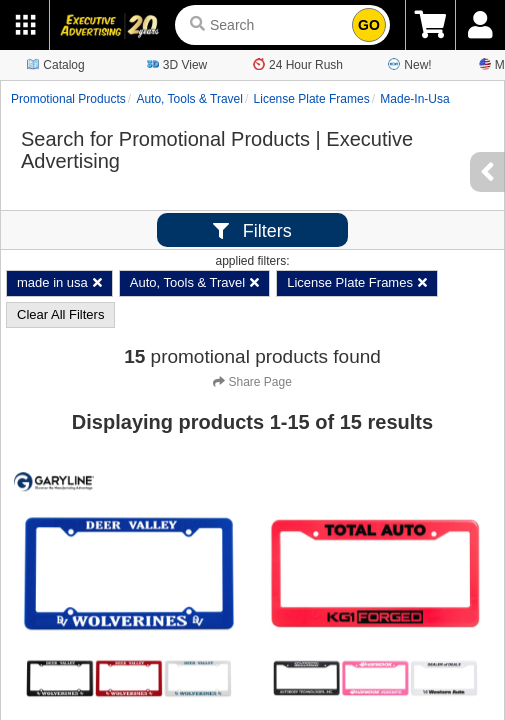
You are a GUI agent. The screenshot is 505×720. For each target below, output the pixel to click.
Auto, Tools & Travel (189, 99)
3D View (177, 64)
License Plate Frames (312, 99)
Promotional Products (68, 99)
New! (409, 64)
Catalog (55, 64)
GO (369, 25)
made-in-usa (414, 99)
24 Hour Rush (298, 64)
